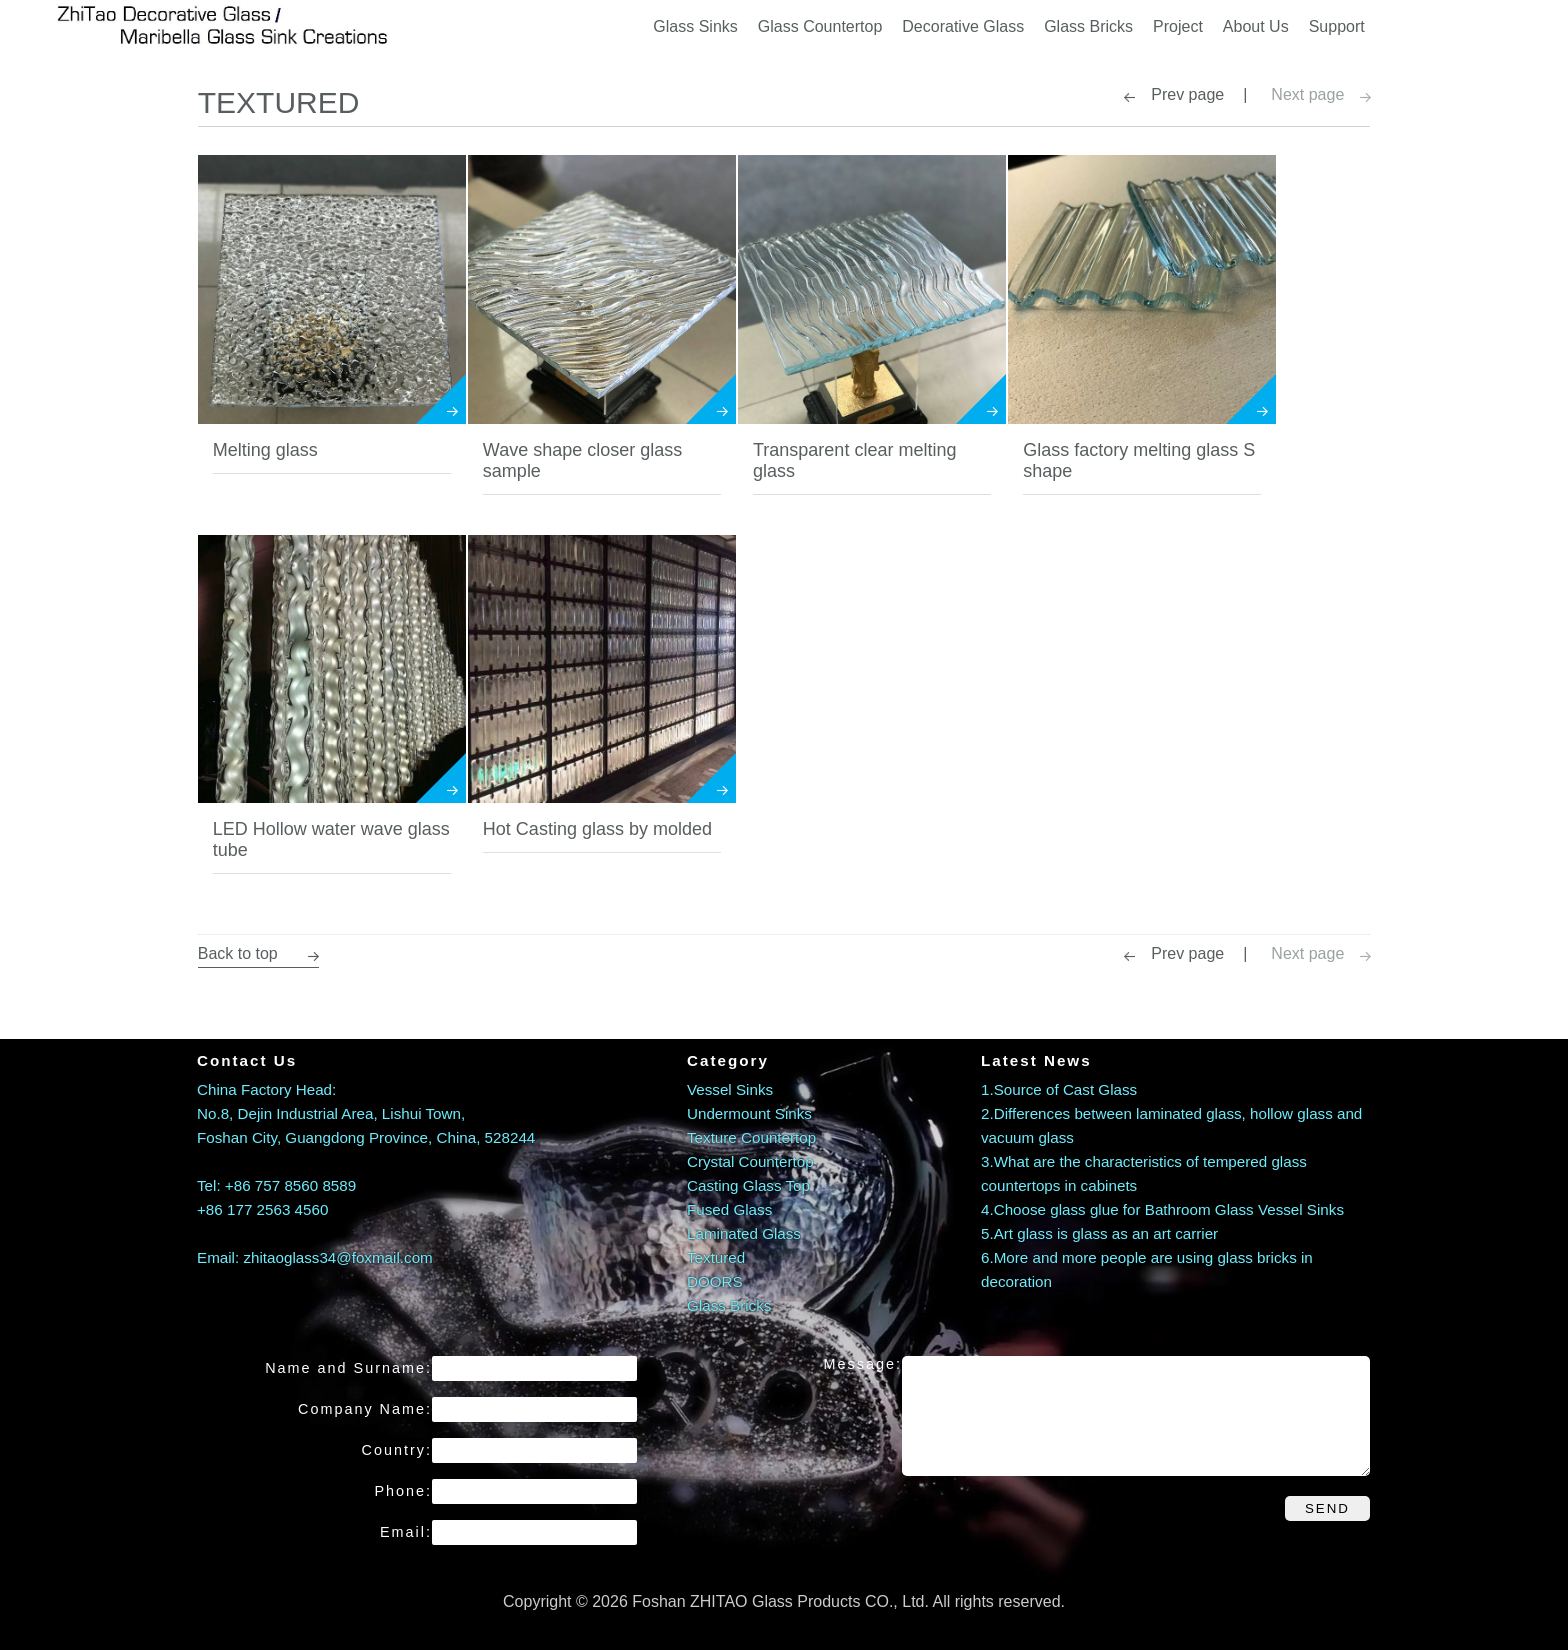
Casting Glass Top (748, 1184)
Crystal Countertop (750, 1160)
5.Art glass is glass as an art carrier (1099, 1232)
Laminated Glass (744, 1232)
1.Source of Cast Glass (1059, 1088)
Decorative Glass (963, 24)
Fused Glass (729, 1208)
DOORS (715, 1280)
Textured (716, 1256)
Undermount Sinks (749, 1112)
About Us (1256, 24)
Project (1178, 24)
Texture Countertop (751, 1136)
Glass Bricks (1088, 24)
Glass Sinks (695, 24)
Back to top (257, 952)
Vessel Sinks (730, 1088)
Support (1337, 24)
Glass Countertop (820, 24)
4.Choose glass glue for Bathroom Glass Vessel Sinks (1162, 1208)
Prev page (1188, 93)
